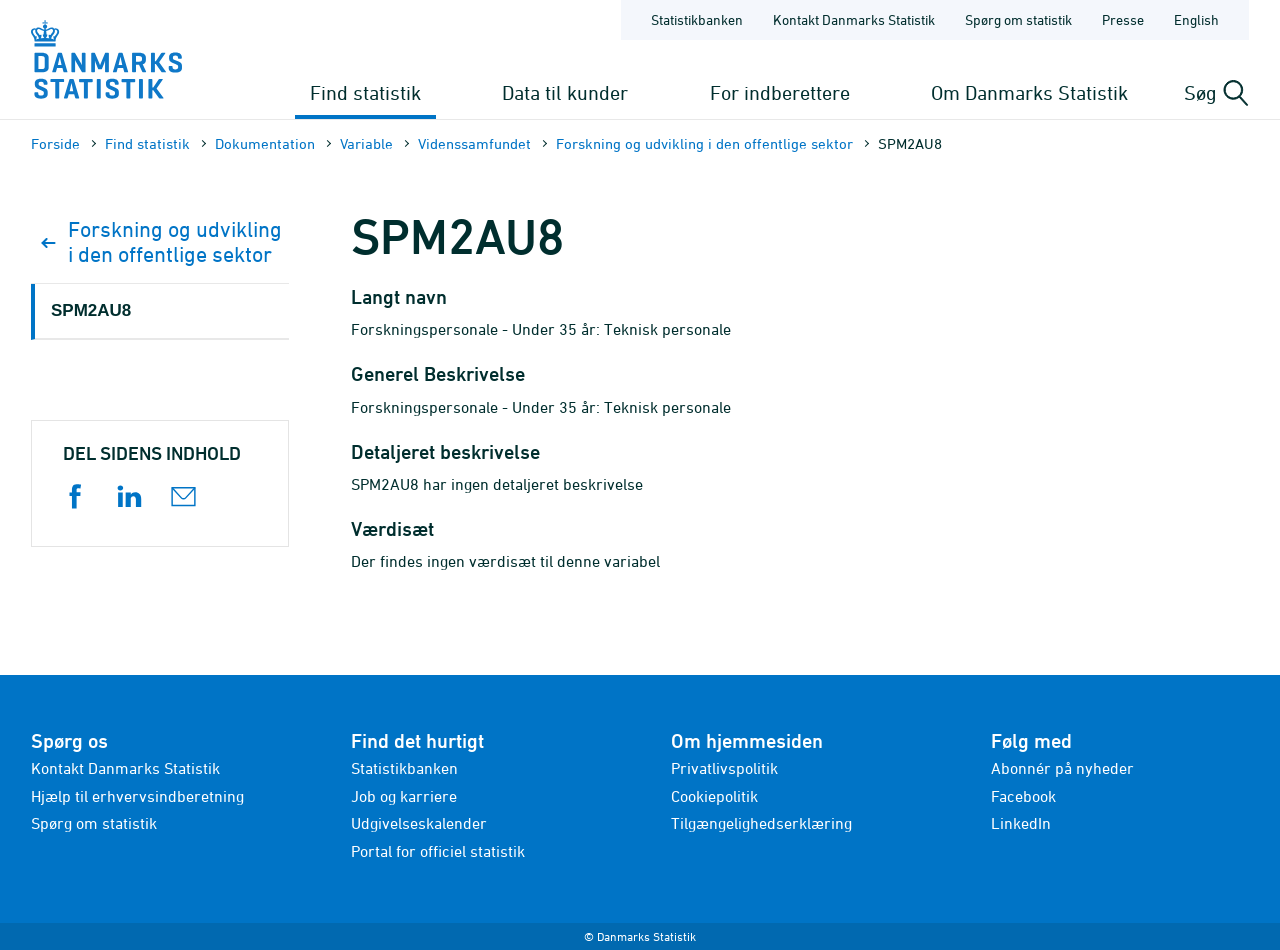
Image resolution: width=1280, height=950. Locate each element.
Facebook (1023, 796)
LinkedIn (1021, 823)
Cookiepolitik (714, 796)
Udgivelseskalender (419, 823)
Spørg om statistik (94, 823)
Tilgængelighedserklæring (761, 823)
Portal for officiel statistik (438, 851)
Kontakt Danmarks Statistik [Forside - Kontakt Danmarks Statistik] (854, 19)
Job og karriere (404, 796)
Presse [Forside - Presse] (1123, 19)
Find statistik (365, 92)
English (1196, 19)
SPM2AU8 (91, 310)
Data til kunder (565, 92)
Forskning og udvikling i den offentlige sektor (704, 143)
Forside (55, 143)
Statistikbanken (697, 19)
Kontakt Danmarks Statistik (125, 768)
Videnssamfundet (474, 143)
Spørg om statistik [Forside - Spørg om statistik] (1018, 19)
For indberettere (780, 92)
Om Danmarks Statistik (1029, 92)
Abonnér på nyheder (1062, 768)
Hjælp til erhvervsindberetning (137, 796)
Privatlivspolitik (724, 768)
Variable (366, 143)
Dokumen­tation (265, 143)
